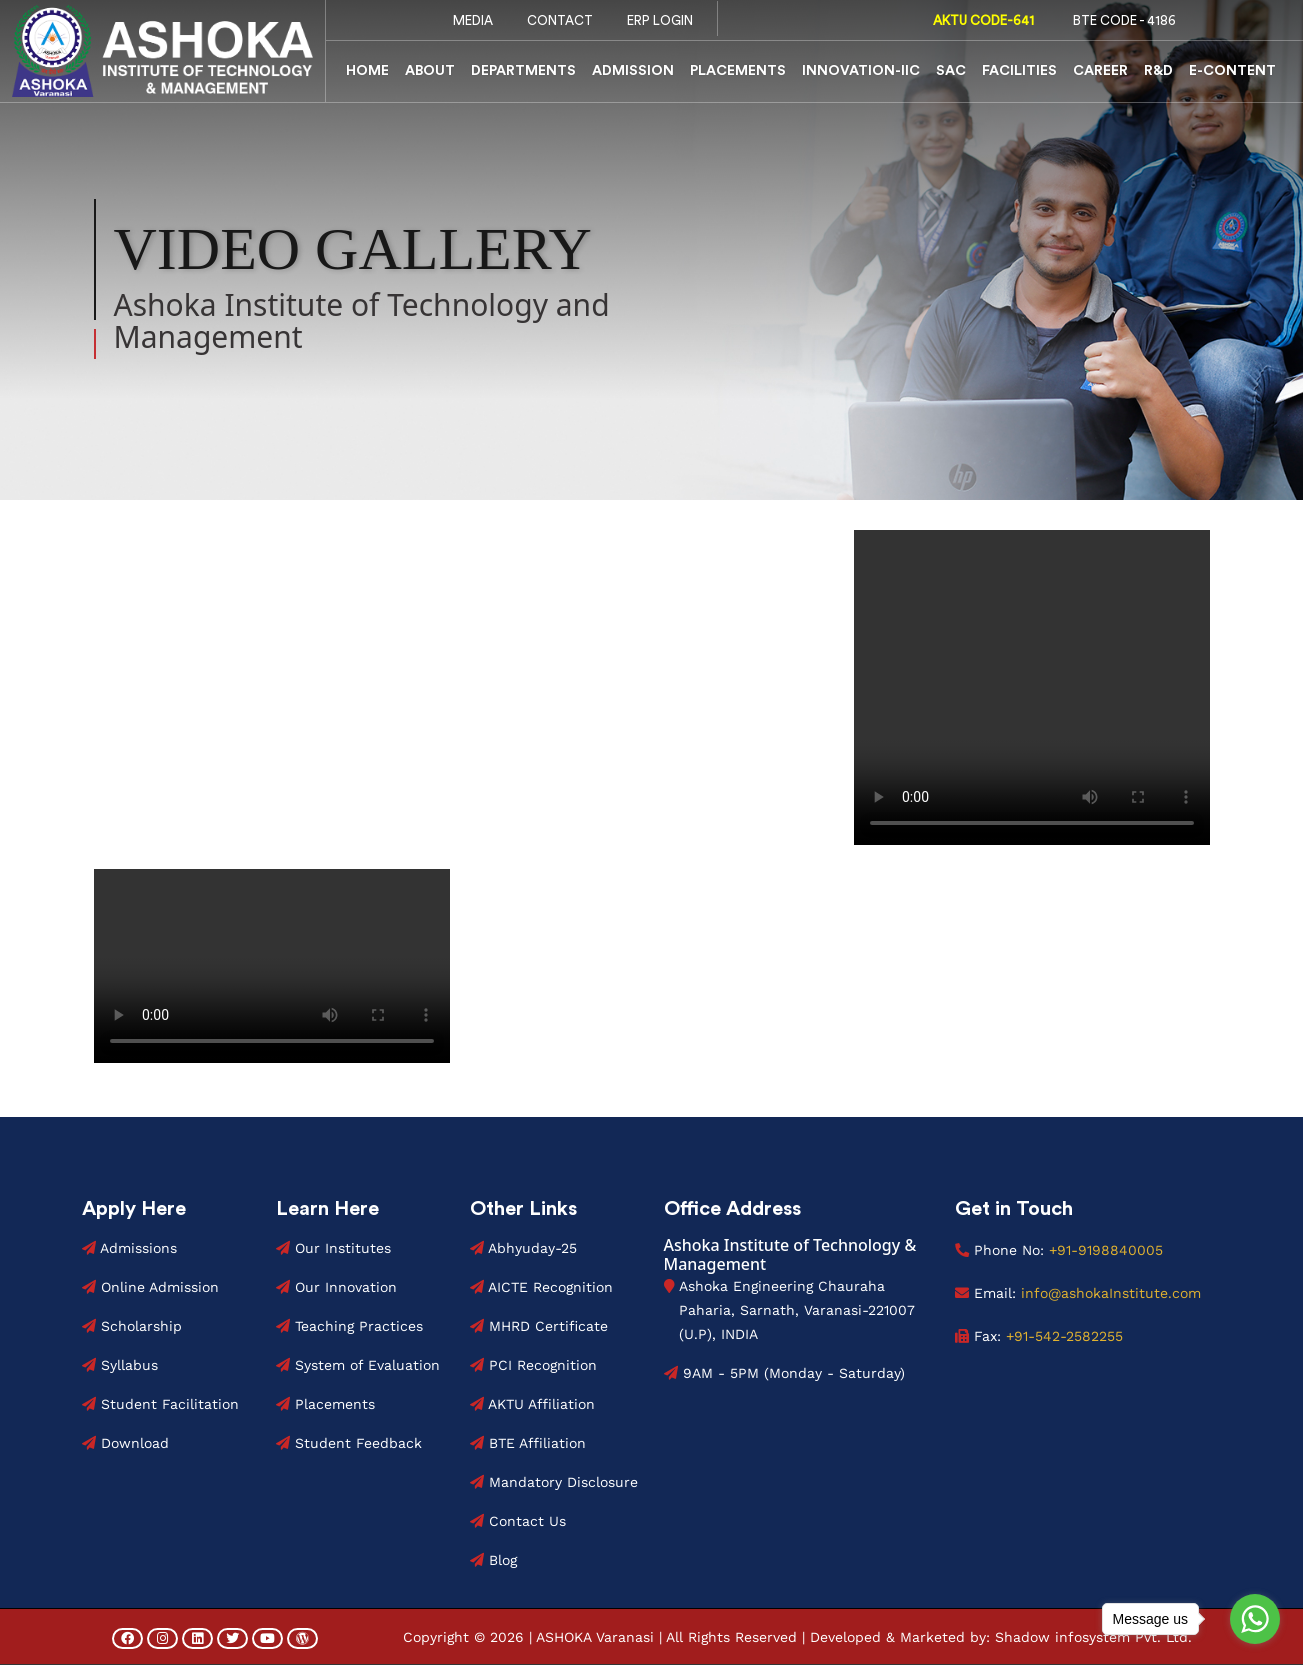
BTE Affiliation (528, 1443)
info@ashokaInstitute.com (1108, 1293)
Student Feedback (349, 1443)
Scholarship (132, 1326)
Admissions (129, 1248)
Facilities (1019, 71)
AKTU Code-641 (979, 20)
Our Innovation (336, 1287)
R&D (1158, 71)
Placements (738, 71)
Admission (633, 71)
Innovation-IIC (861, 71)
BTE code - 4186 (1120, 20)
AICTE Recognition (541, 1287)
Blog (493, 1560)
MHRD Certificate (539, 1326)
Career (1100, 71)
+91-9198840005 (1106, 1250)
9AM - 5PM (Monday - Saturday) (784, 1373)
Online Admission (150, 1287)
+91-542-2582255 (1064, 1336)
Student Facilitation (160, 1404)
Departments (523, 71)
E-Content (1232, 71)
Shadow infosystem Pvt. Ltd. (1093, 1637)
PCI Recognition (533, 1365)
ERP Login (660, 20)
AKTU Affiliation (532, 1404)
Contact (560, 20)
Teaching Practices (349, 1326)
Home (367, 71)
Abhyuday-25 (523, 1248)
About (430, 71)
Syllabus (120, 1365)
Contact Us (518, 1521)
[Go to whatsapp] (1255, 1619)
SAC (951, 71)
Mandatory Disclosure (554, 1482)
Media (473, 20)
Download (125, 1443)
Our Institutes (333, 1248)
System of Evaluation (358, 1365)
